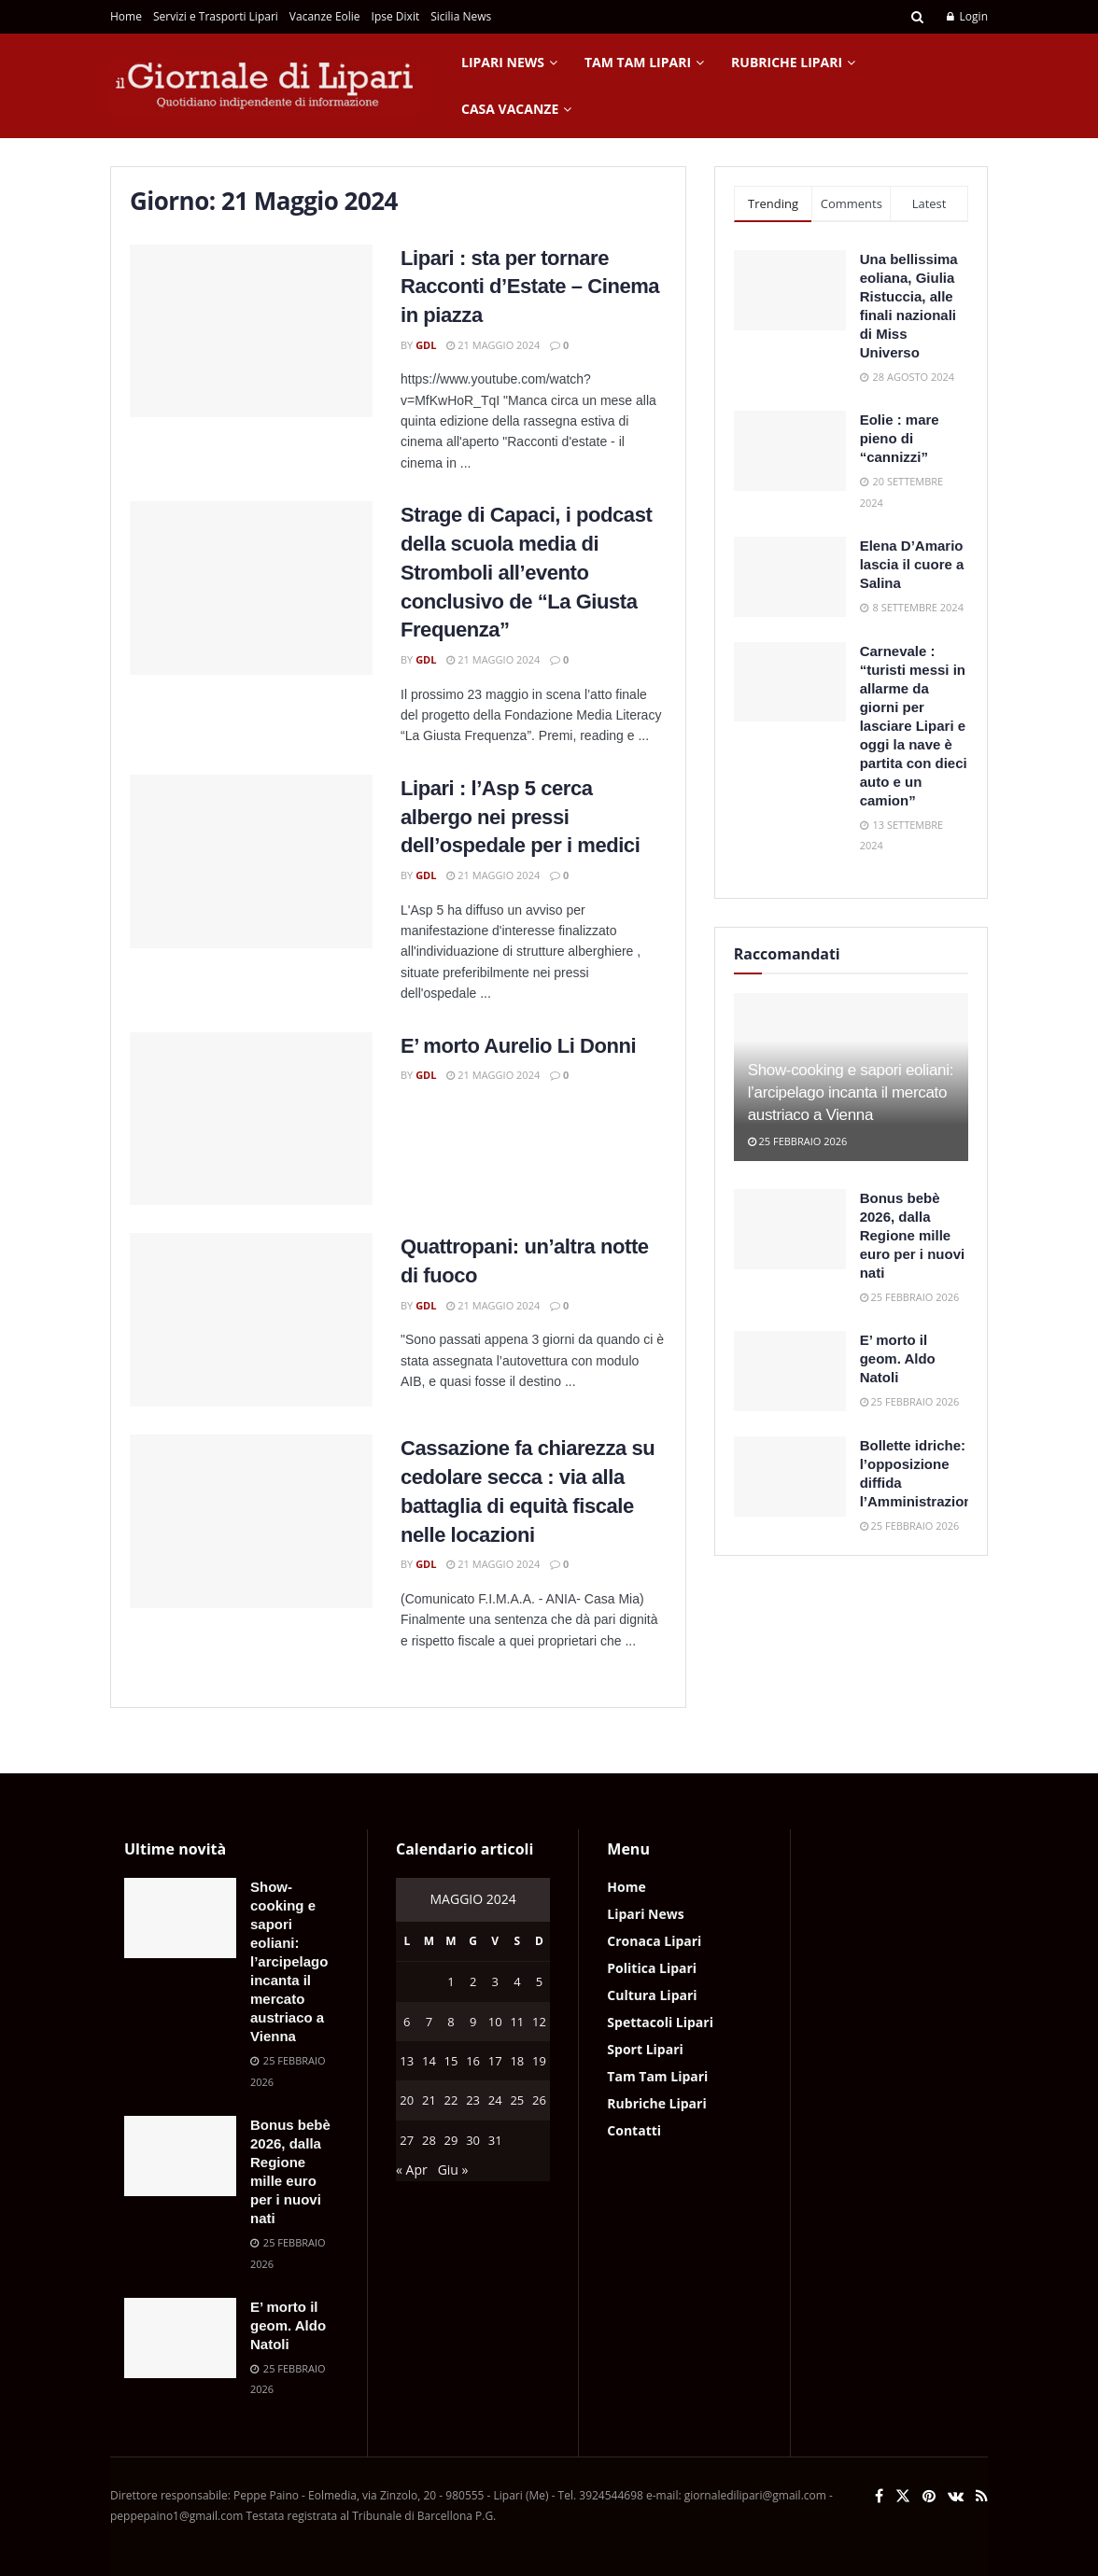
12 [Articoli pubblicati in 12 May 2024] (539, 2021)
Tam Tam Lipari (637, 62)
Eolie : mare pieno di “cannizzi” (899, 438)
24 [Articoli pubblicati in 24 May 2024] (495, 2100)
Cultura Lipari (652, 1995)
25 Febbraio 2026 (798, 1141)
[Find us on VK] (956, 2496)
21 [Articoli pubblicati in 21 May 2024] (429, 2100)
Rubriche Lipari (786, 62)
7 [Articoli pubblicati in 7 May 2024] (429, 2021)
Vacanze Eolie (324, 16)
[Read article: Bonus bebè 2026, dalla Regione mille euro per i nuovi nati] (790, 1229)
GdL (425, 345)
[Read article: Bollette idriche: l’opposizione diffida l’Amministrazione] (790, 1476)
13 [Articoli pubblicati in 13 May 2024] (407, 2060)
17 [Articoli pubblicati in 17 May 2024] (495, 2060)
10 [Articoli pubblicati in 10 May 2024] (495, 2021)
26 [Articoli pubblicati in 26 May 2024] (539, 2100)
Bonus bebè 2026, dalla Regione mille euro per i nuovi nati (912, 1235)
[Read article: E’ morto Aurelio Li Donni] (251, 1119)
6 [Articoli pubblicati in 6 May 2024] (406, 2021)
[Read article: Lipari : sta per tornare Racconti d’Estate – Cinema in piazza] (251, 331)
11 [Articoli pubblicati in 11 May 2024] (517, 2021)
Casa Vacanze (509, 109)
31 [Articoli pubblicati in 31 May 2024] (495, 2140)
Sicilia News (460, 16)
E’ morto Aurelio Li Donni (518, 1045)
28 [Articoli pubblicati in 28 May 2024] (429, 2140)
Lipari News (502, 62)
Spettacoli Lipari (660, 2022)
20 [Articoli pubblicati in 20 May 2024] (407, 2100)
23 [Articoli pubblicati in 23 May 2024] (473, 2100)
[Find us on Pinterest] (929, 2496)
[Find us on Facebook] (879, 2496)
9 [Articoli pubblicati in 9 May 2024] (473, 2021)
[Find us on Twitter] (902, 2496)
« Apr (412, 2169)
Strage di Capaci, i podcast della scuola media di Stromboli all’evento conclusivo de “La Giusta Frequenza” (526, 572)
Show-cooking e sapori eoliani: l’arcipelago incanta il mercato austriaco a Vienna (850, 1092)
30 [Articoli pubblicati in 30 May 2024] (473, 2140)
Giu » (453, 2169)
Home (126, 16)
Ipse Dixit (396, 16)
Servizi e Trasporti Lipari (215, 16)
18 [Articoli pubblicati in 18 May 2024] (517, 2060)
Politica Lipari (652, 1968)
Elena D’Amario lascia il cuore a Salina (912, 564)
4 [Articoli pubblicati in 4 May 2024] (517, 1981)
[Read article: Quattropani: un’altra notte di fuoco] (251, 1320)
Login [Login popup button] (967, 16)
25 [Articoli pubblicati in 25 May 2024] (517, 2100)
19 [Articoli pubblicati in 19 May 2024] (539, 2060)
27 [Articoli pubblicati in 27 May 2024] (407, 2140)
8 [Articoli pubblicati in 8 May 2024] (450, 2021)
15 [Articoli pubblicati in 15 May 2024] (451, 2060)
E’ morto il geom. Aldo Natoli (898, 1358)
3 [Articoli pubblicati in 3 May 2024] (495, 1981)
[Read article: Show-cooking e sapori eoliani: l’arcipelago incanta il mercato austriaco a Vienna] (180, 1918)
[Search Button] (917, 17)
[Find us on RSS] (982, 2496)
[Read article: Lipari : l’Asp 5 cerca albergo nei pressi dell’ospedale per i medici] (251, 861)
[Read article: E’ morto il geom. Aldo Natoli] (790, 1371)
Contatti (634, 2130)
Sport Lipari (645, 2049)
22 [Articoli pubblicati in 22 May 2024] (451, 2100)
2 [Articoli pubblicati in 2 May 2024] (473, 1981)
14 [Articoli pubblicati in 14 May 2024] (429, 2060)
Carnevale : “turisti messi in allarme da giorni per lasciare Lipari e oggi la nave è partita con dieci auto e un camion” (913, 725)
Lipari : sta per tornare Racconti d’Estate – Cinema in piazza (530, 287)
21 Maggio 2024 (493, 345)
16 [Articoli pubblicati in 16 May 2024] (473, 2060)
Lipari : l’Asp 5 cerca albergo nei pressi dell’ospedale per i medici (520, 817)
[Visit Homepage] (265, 86)
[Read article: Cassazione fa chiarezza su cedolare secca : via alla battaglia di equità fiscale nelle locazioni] (251, 1521)
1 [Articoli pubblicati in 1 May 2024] (450, 1981)
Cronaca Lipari (654, 1941)
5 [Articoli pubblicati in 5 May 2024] (539, 1981)
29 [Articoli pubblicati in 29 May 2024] (451, 2140)
